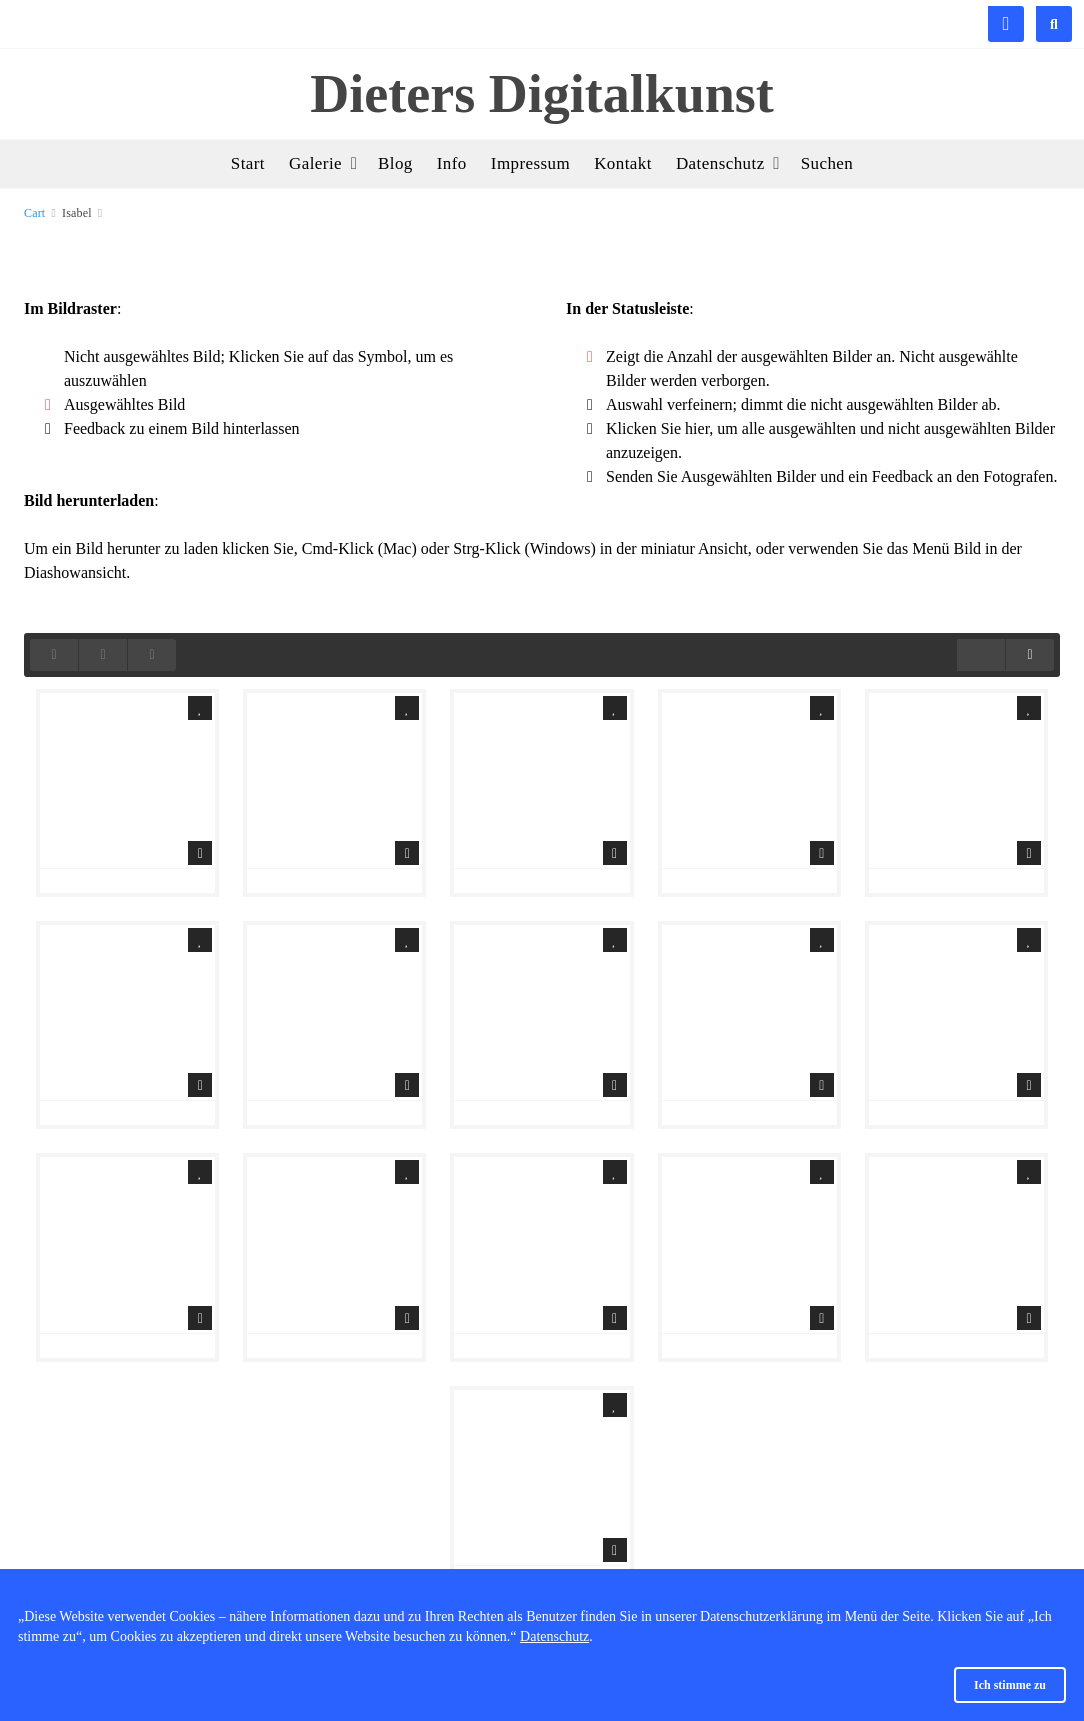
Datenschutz (554, 1636)
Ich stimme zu (1010, 1685)
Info (452, 163)
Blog (395, 163)
